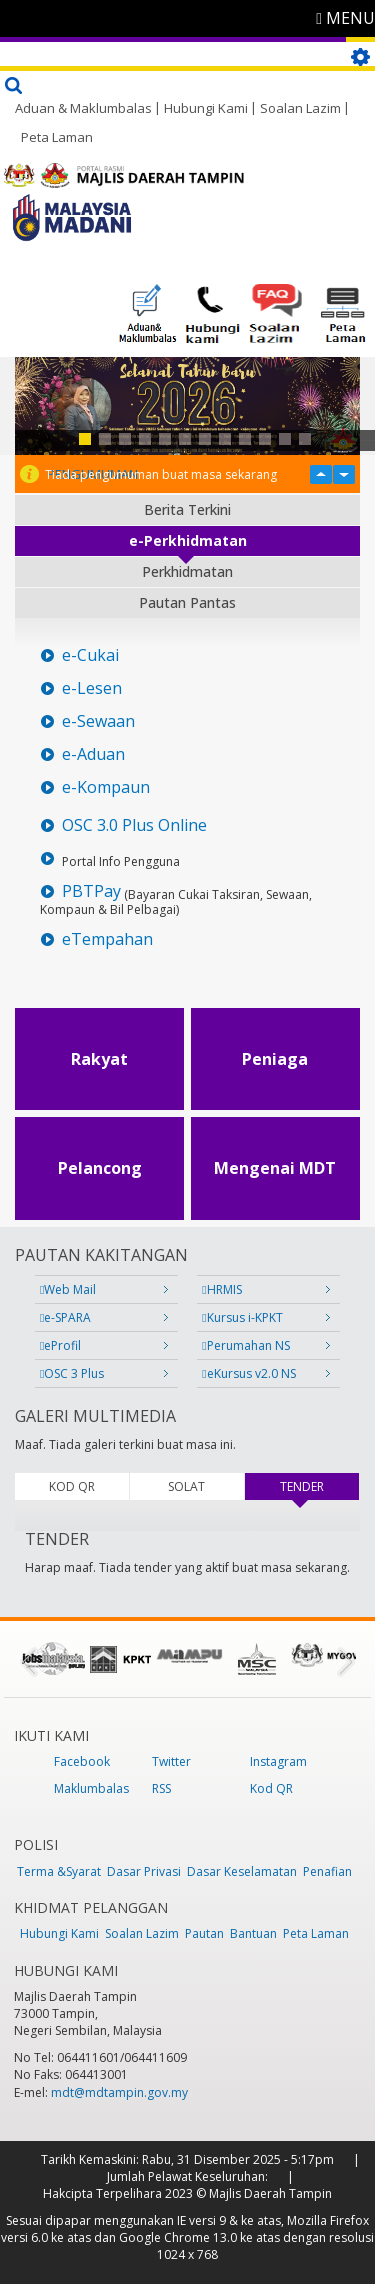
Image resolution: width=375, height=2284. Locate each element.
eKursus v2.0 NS (248, 1373)
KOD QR (72, 1486)
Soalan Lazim (300, 108)
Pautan (204, 1933)
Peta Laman (57, 137)
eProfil (60, 1345)
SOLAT (186, 1486)
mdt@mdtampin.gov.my (119, 2092)
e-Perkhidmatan (188, 540)
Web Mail (68, 1289)
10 (265, 439)
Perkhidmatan (187, 571)
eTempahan (107, 939)
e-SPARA (65, 1317)
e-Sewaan (98, 721)
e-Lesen (92, 688)
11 (285, 439)
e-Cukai (90, 655)
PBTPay (91, 891)
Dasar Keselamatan (242, 1871)
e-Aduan (93, 754)
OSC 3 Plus (72, 1373)
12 (305, 439)
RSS (161, 1788)
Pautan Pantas (187, 602)
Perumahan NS (245, 1345)
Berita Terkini (187, 509)
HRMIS (221, 1289)
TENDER (319, 1486)
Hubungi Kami (206, 108)
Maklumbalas (91, 1788)
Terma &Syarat (59, 1871)
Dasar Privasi (144, 1871)
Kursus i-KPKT (242, 1317)
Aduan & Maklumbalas (83, 108)
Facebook (82, 1761)
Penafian (327, 1871)
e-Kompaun (106, 787)
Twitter (171, 1761)
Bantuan (253, 1933)
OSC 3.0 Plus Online (134, 825)
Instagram (278, 1761)
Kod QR (271, 1788)
